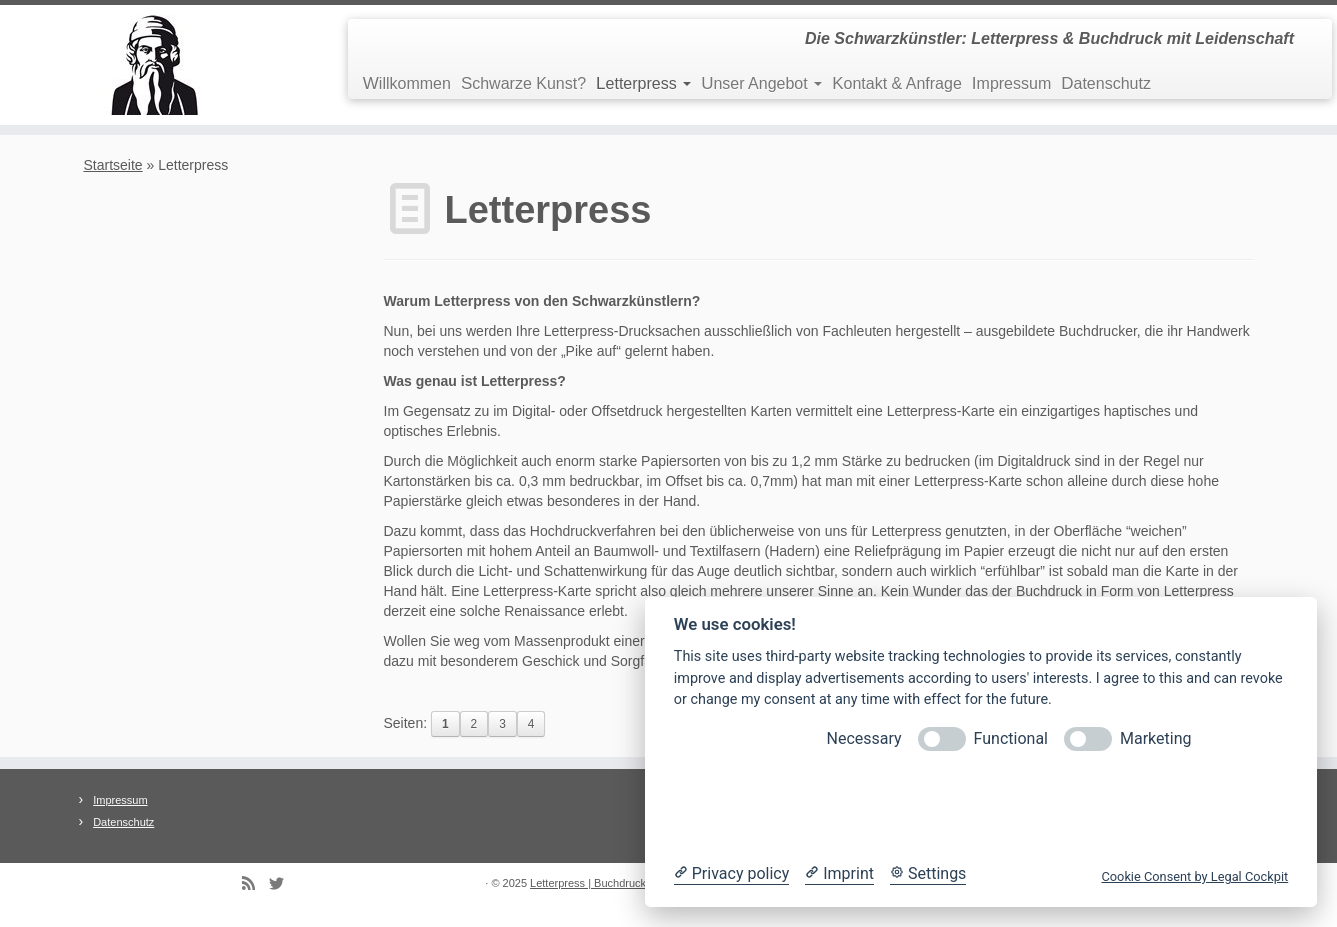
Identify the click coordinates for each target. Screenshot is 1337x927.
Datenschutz (1106, 83)
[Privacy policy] (731, 874)
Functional (1011, 738)
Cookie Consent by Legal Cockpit (1194, 876)
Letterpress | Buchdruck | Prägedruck (620, 883)
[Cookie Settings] (928, 874)
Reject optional (823, 806)
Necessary (864, 738)
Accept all (1138, 806)
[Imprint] (839, 874)
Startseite (113, 165)
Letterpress (643, 83)
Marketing (1155, 738)
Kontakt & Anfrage (897, 83)
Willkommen (407, 83)
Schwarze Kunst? (523, 83)
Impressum (1011, 83)
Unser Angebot (761, 83)
